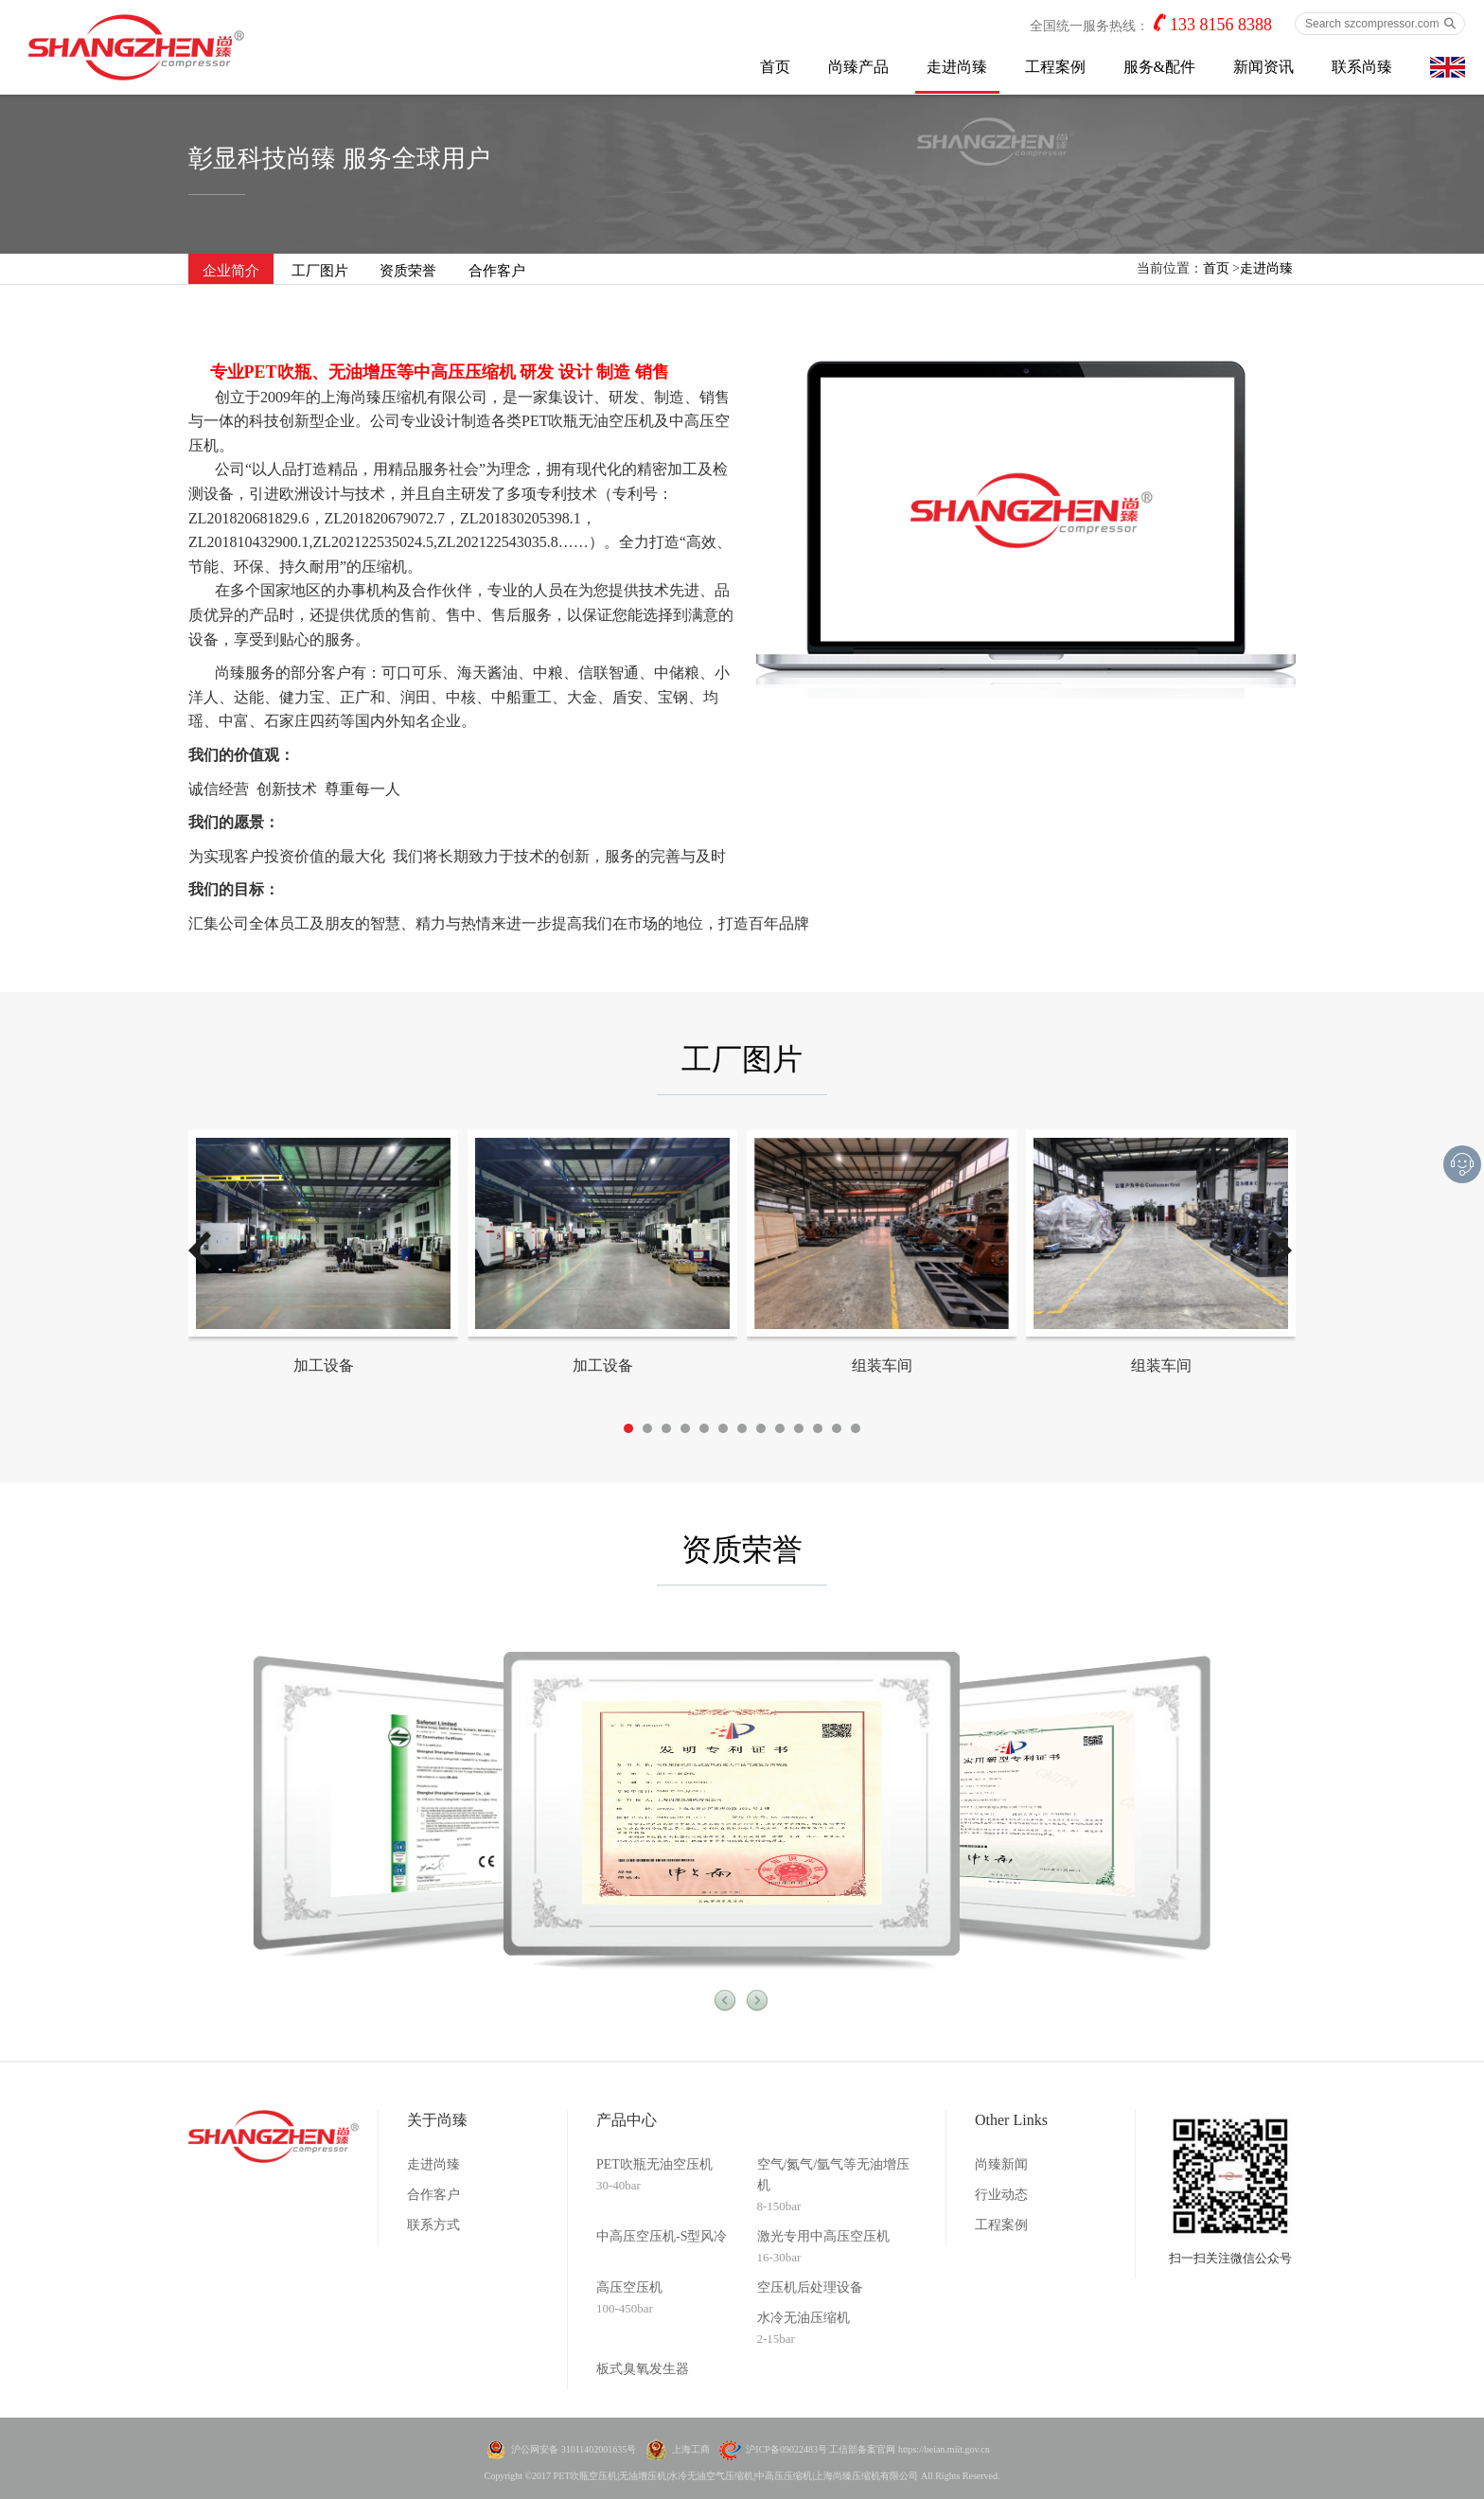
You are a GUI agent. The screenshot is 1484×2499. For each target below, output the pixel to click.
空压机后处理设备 (810, 2287)
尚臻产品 (858, 67)
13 (855, 1428)
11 (817, 1428)
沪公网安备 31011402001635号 (573, 2449)
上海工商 (691, 2449)
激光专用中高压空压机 (823, 2236)
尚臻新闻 (1001, 2164)
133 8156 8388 (1221, 24)
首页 (775, 67)
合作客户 (496, 270)
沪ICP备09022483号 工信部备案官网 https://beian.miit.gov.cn (867, 2449)
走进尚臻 (957, 67)
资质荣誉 (408, 270)
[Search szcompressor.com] (1380, 23)
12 (836, 1428)
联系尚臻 (1362, 67)
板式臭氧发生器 (642, 2369)
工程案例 (1055, 67)
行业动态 (1001, 2195)
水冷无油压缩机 (803, 2318)
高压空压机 (629, 2287)
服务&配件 (1159, 67)
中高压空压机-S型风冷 (661, 2236)
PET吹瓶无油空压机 (654, 2164)
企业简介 (231, 270)
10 (799, 1428)
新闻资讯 (1263, 67)
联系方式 (433, 2225)
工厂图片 (320, 270)
